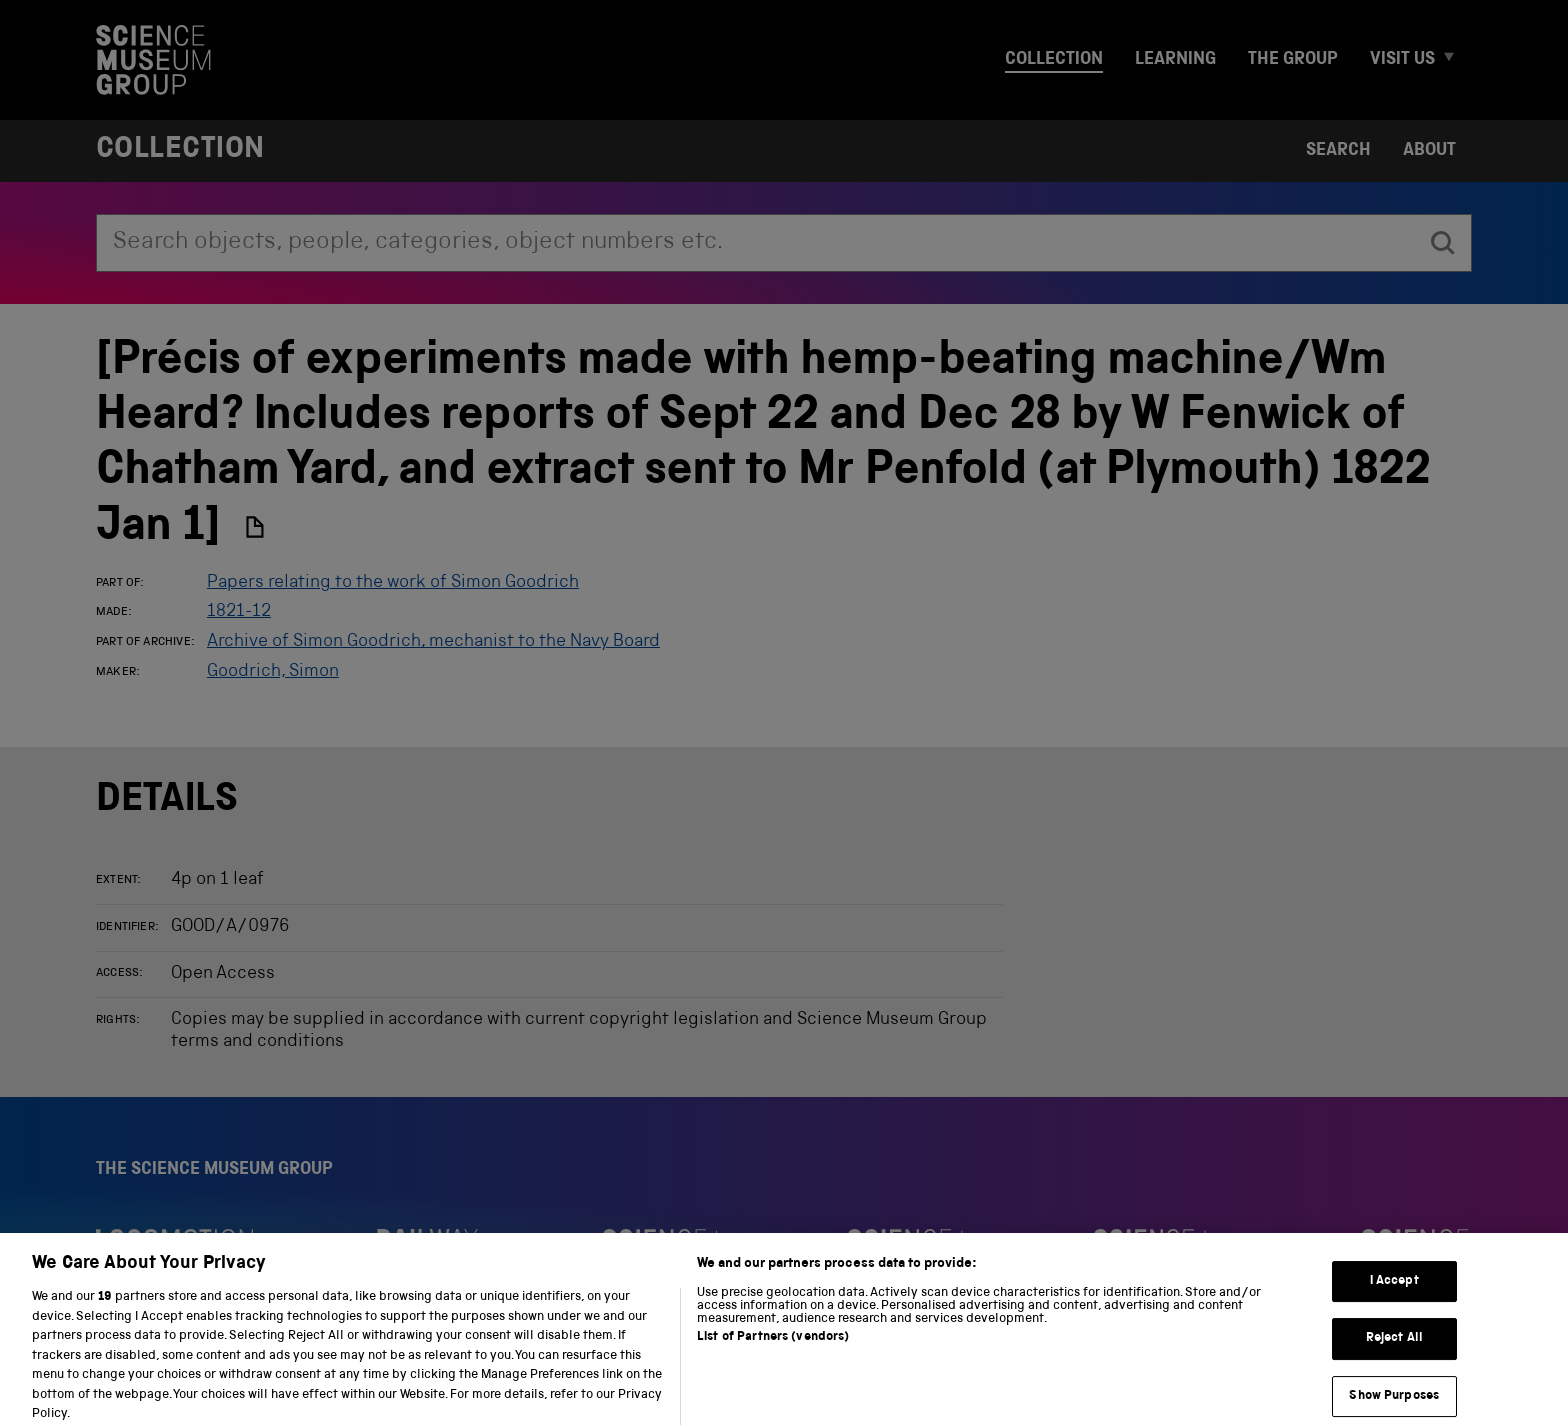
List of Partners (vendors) (773, 1347)
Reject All (1394, 1348)
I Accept (1394, 1291)
